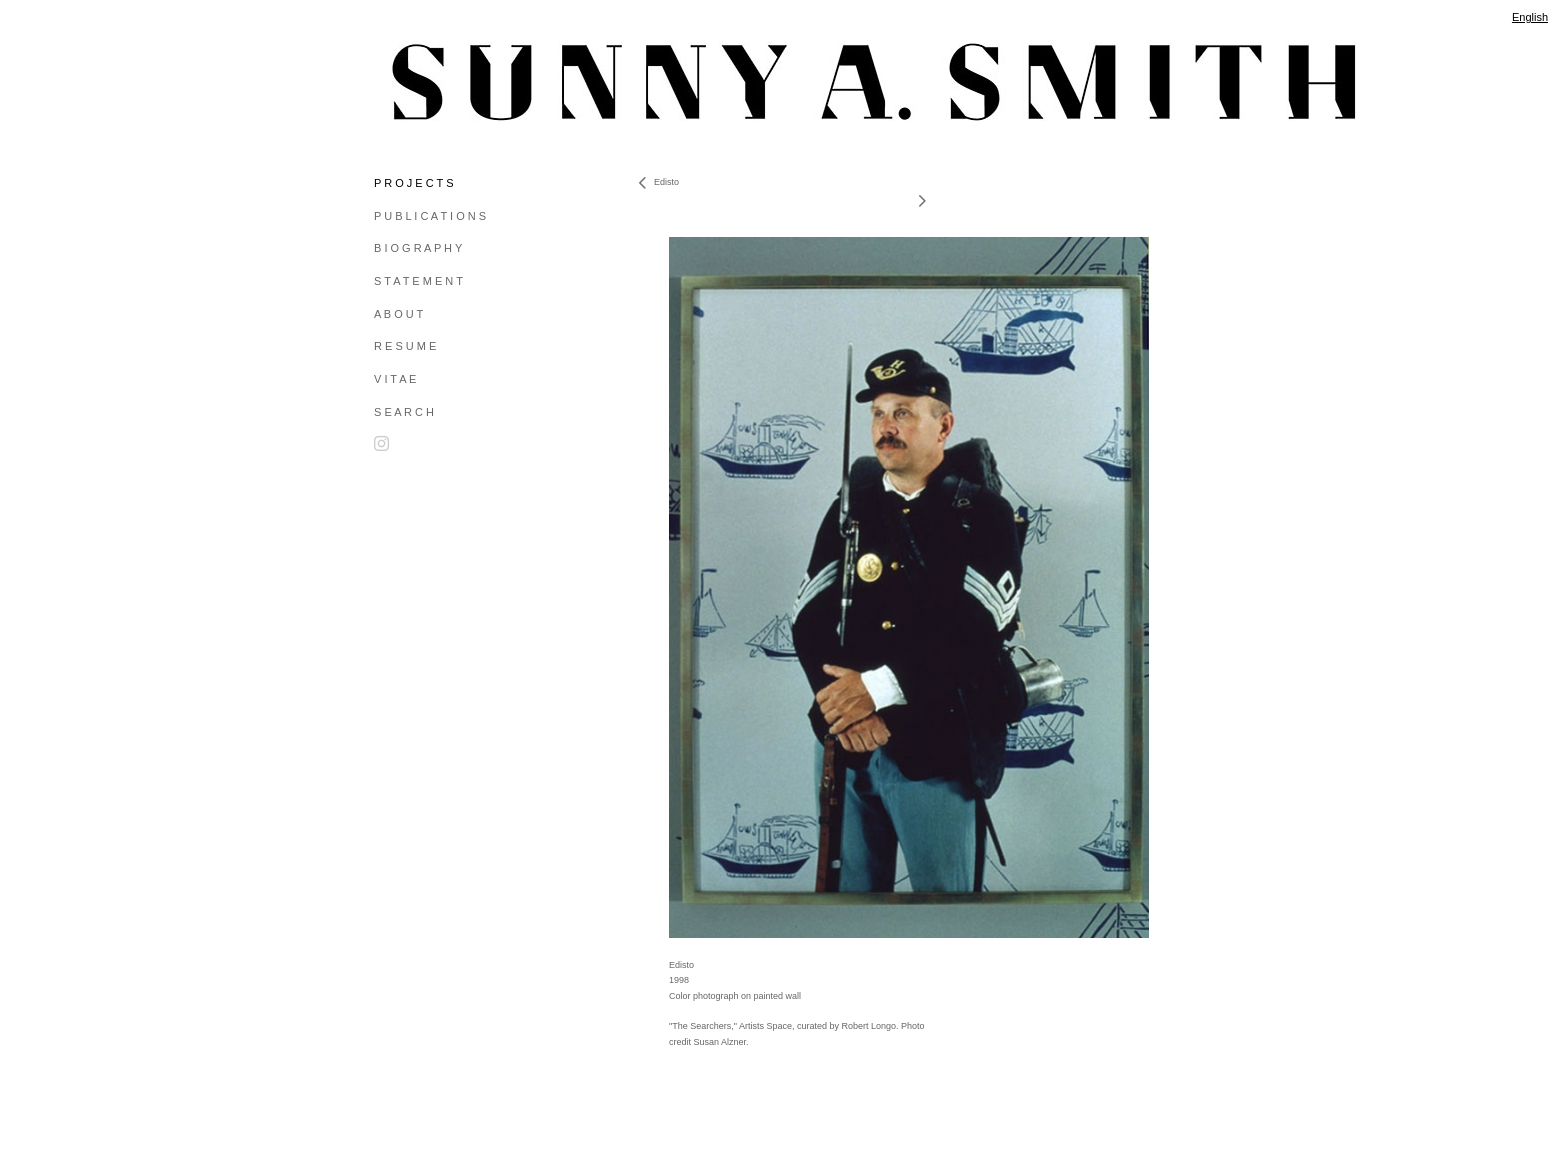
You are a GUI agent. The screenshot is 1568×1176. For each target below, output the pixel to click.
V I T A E (395, 379)
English (1530, 17)
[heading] (424, 82)
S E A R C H (404, 412)
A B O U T (398, 314)
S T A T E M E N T (418, 281)
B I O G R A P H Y (418, 248)
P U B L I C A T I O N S (430, 216)
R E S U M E (405, 346)
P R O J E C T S (413, 183)
